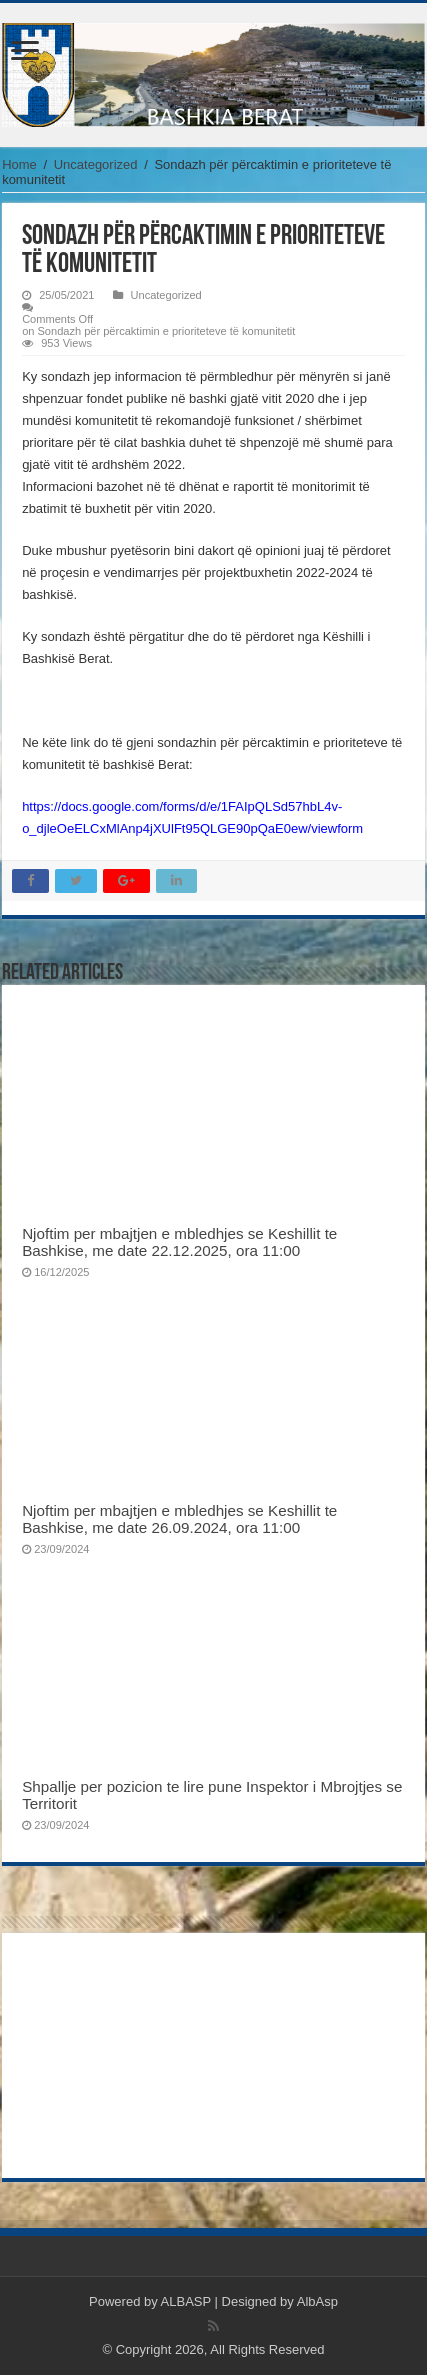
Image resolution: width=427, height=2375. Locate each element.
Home (19, 164)
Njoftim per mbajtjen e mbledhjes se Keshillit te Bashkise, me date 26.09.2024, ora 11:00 (179, 1519)
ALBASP (186, 2301)
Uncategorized (96, 164)
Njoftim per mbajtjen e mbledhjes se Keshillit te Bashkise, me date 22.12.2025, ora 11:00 (179, 1242)
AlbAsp (317, 2301)
